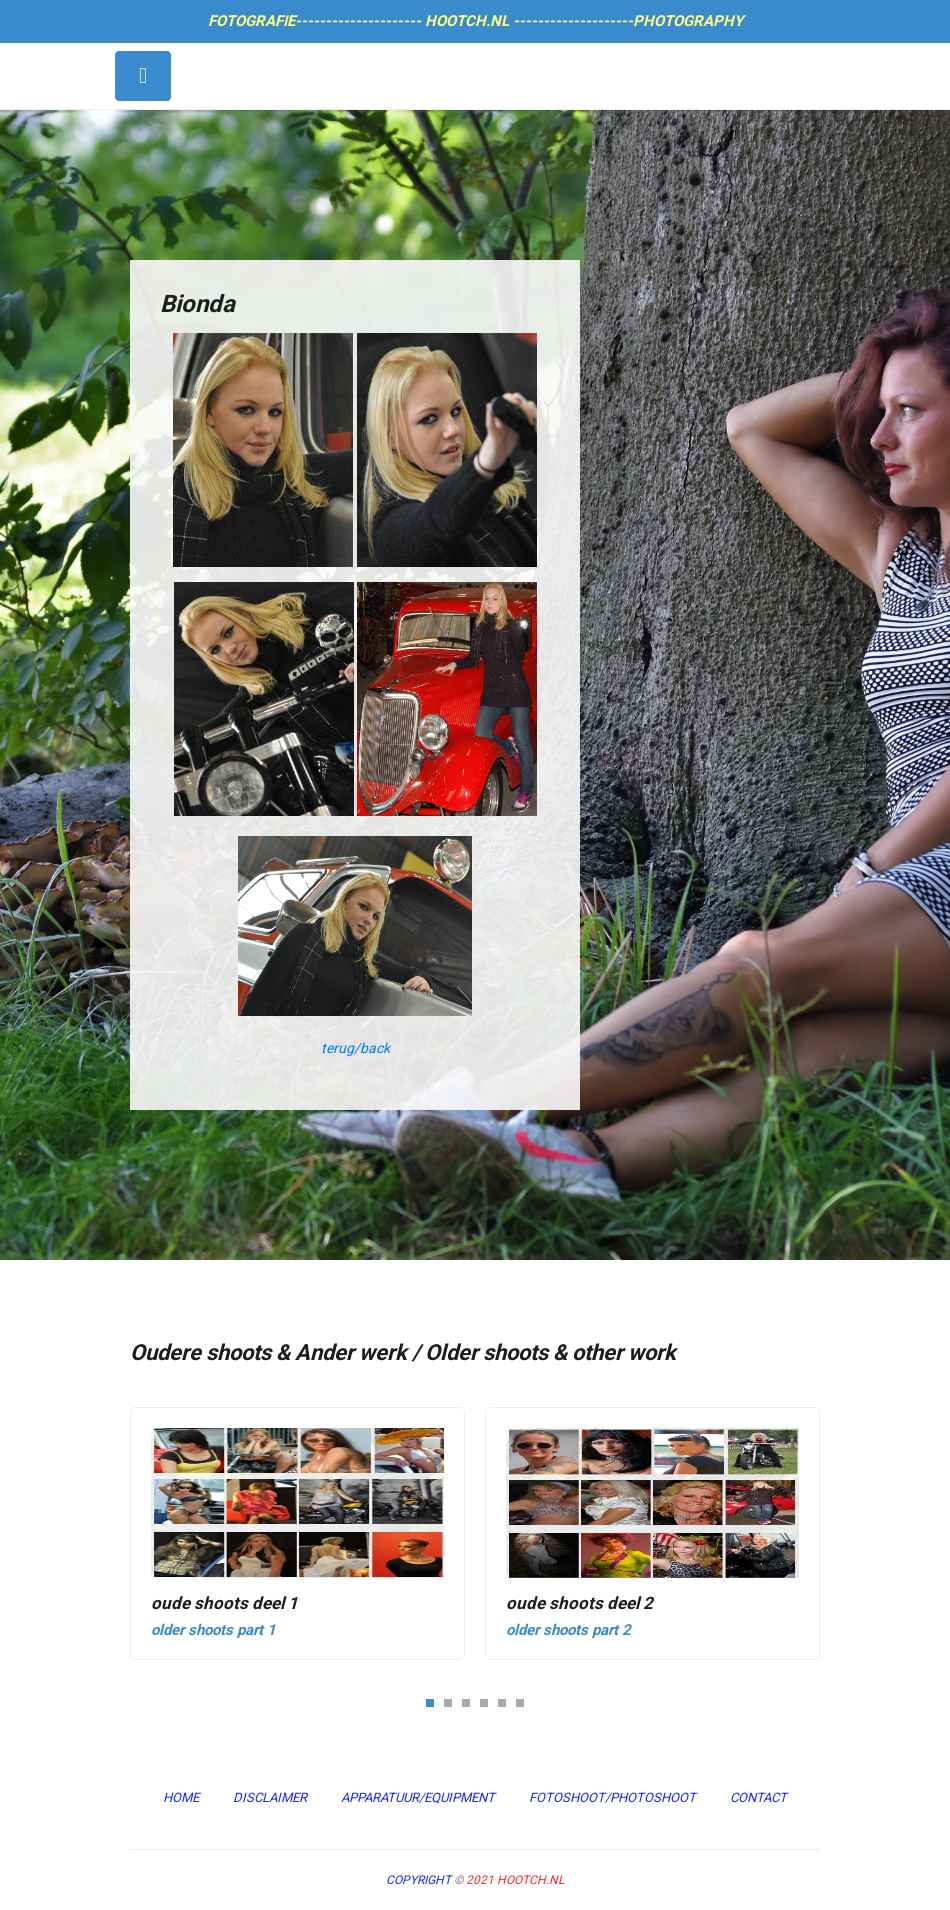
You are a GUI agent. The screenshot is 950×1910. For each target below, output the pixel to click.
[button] (430, 1702)
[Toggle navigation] (143, 76)
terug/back (355, 1048)
